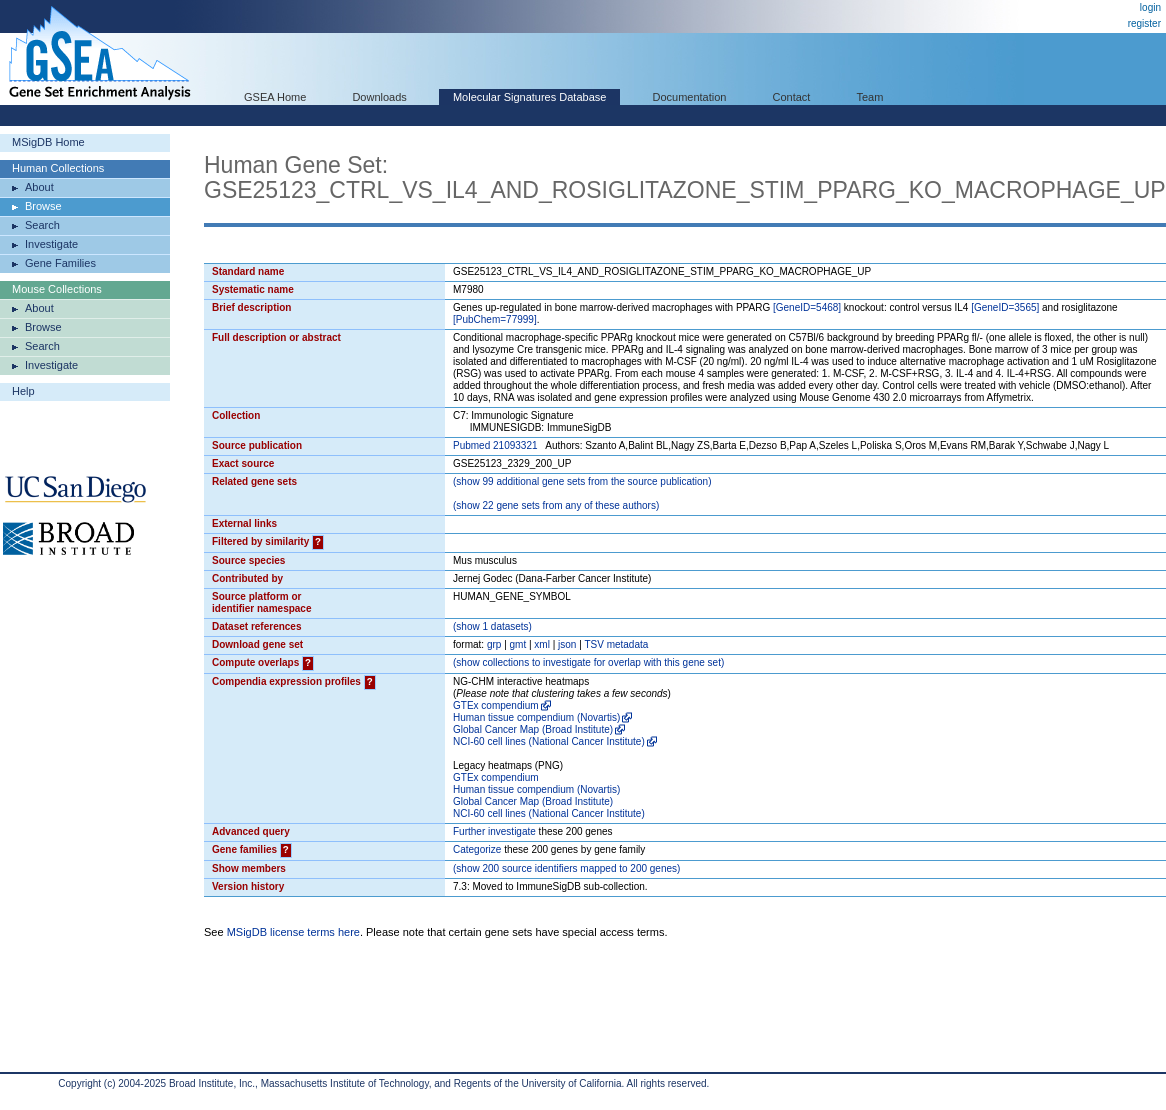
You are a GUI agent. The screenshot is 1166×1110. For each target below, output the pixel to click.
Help (23, 391)
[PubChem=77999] (495, 319)
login (1150, 7)
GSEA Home (275, 97)
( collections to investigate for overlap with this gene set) (588, 662)
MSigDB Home (48, 142)
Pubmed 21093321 (495, 445)
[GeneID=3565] (1005, 307)
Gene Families (60, 263)
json (567, 644)
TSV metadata (616, 644)
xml (542, 644)
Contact (792, 97)
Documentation (689, 97)
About (39, 187)
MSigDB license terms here (293, 932)
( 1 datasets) (492, 626)
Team (870, 97)
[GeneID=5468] (807, 307)
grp (494, 644)
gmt (518, 644)
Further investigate (494, 831)
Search (42, 225)
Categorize (477, 849)
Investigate (51, 244)
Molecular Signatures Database (529, 97)
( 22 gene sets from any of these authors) (556, 505)
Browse (43, 206)
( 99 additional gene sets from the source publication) (582, 481)
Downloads (379, 97)
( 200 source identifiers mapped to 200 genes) (566, 868)
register (1144, 23)
